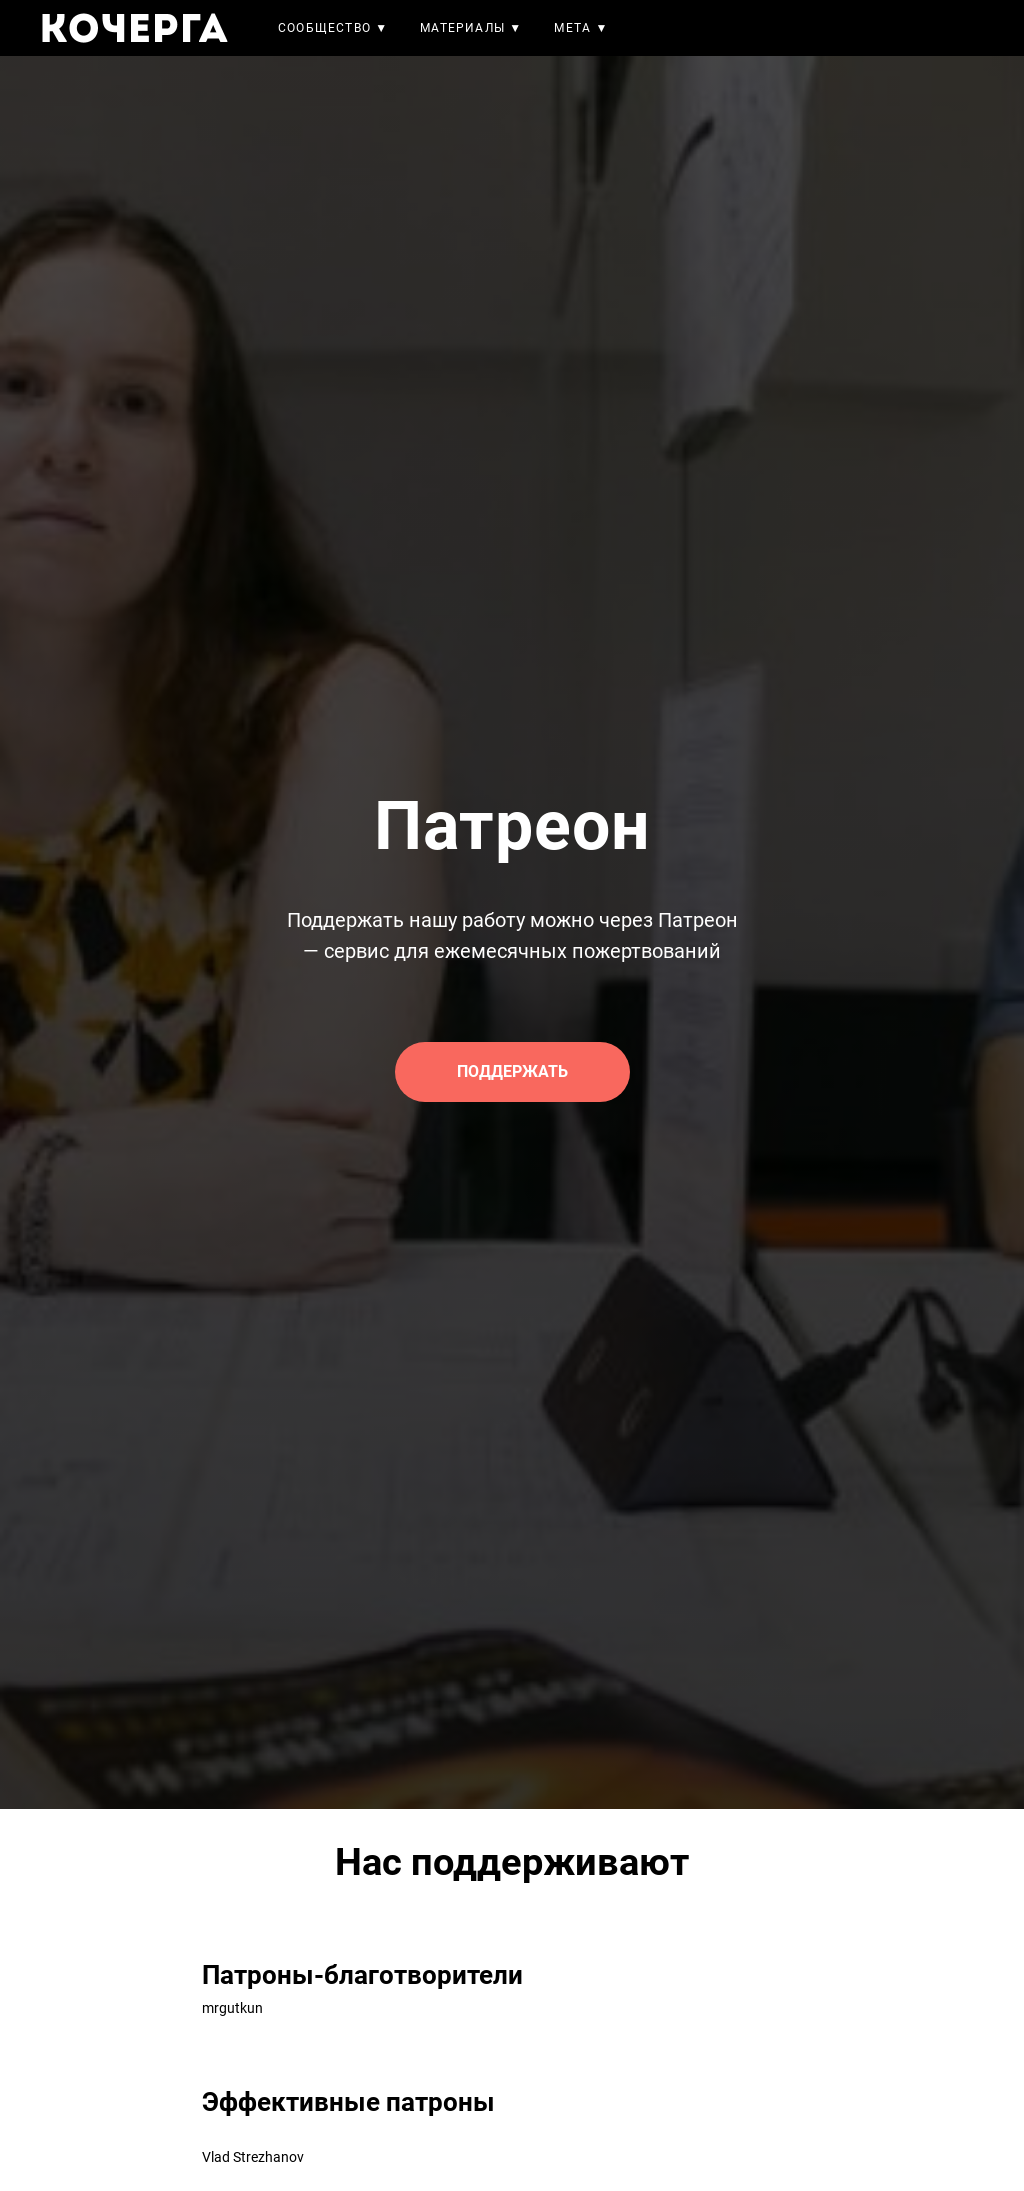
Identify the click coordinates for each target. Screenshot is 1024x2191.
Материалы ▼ (471, 28)
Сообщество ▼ (333, 28)
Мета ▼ (581, 28)
